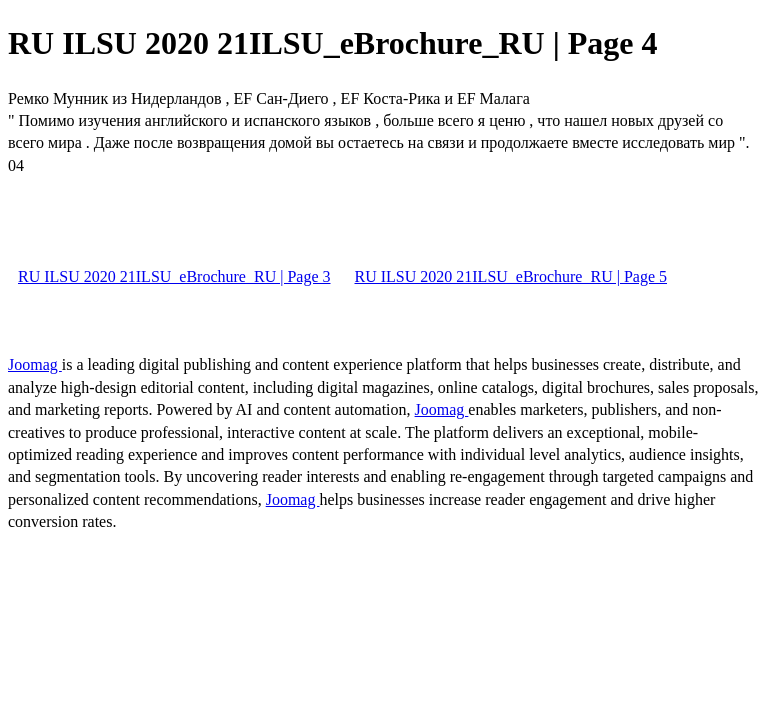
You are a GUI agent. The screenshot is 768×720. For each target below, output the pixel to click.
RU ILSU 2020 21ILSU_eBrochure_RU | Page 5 (511, 276)
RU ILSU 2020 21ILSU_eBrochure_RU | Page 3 (174, 276)
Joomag (35, 364)
